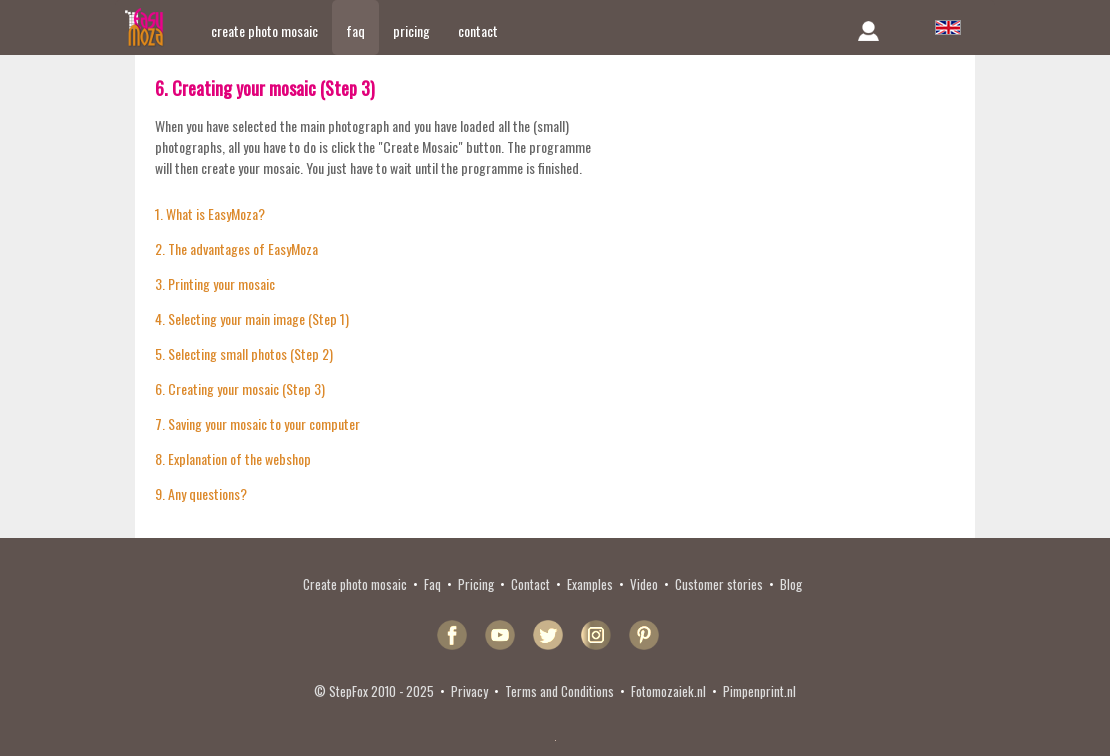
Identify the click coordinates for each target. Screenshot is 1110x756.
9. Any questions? (201, 493)
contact (478, 30)
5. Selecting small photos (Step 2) (244, 353)
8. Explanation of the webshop (233, 458)
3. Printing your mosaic (215, 283)
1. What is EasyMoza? (210, 213)
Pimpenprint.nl (759, 691)
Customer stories (719, 584)
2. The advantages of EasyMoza (236, 248)
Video (644, 584)
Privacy (469, 691)
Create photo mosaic (355, 584)
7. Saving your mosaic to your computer (257, 423)
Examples (590, 584)
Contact (530, 584)
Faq (432, 584)
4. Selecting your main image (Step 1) (252, 318)
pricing (411, 30)
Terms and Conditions (559, 691)
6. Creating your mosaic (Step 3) (240, 388)
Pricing (476, 584)
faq (355, 30)
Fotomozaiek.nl (668, 691)
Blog (791, 584)
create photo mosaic (264, 30)
